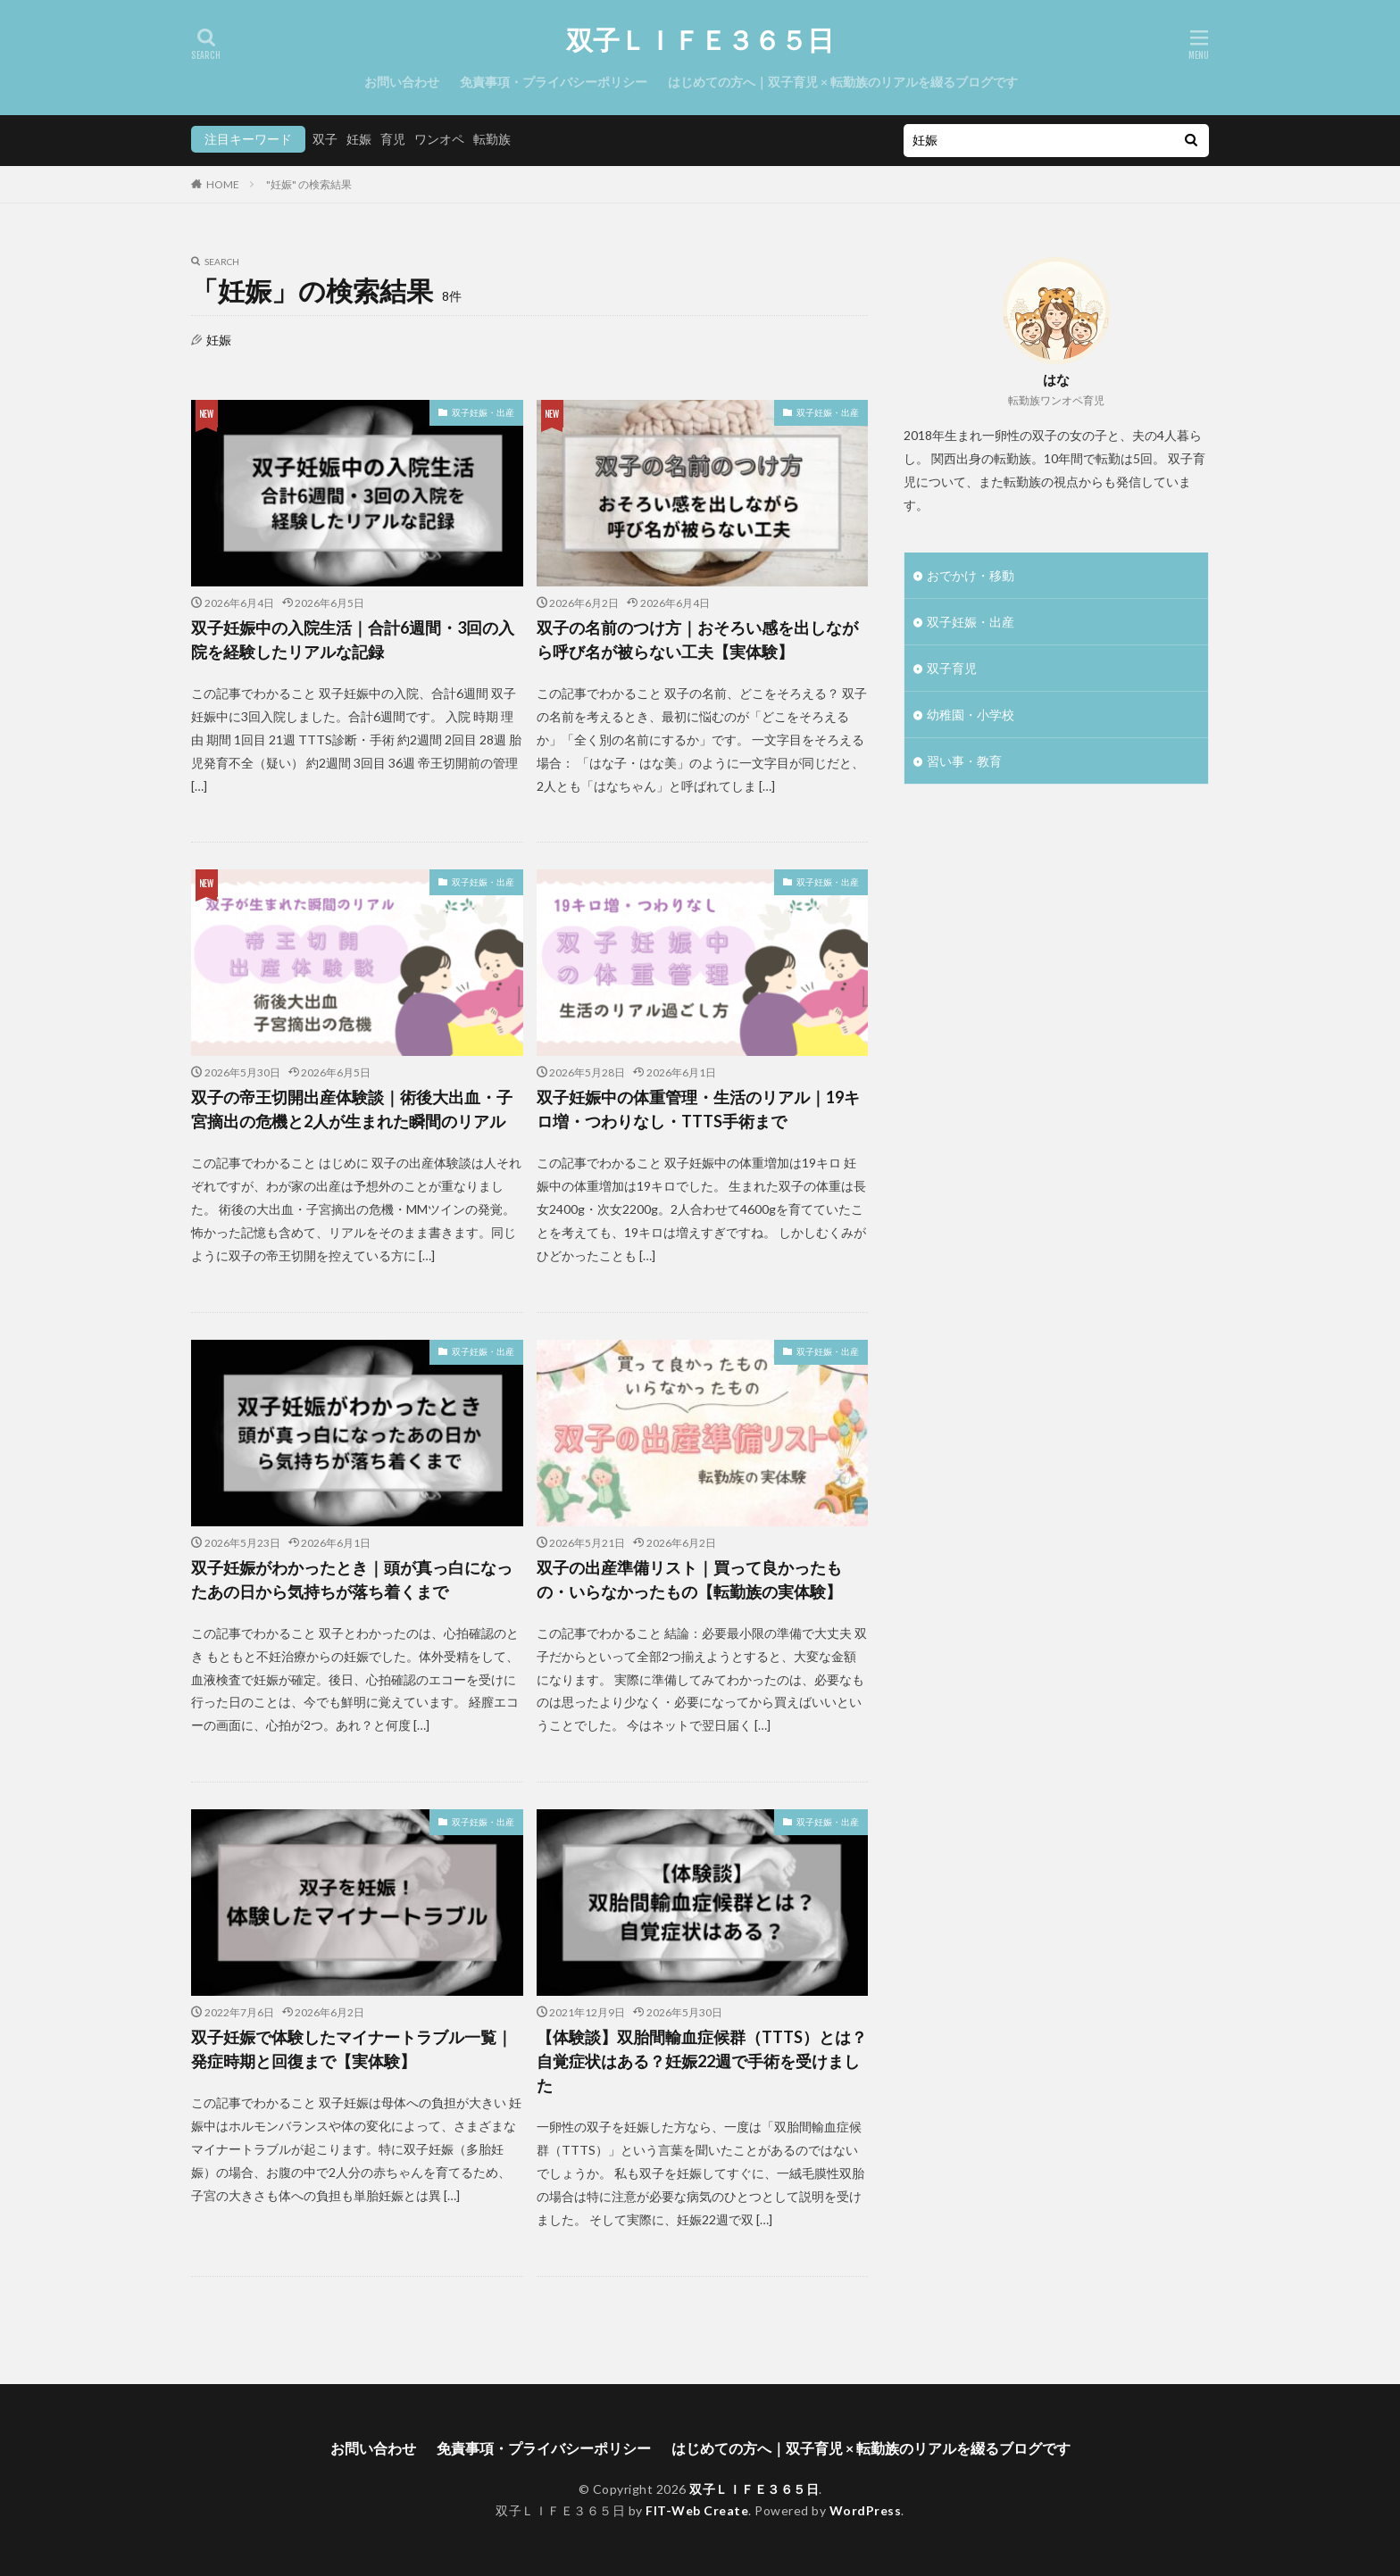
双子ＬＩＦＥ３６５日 (700, 40)
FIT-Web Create (697, 2510)
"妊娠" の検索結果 (309, 184)
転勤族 (492, 138)
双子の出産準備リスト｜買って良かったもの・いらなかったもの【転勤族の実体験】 (689, 1579)
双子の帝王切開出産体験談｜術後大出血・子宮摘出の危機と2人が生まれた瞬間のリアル (351, 1109)
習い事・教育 (964, 761)
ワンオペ (439, 138)
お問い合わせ (401, 81)
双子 (325, 138)
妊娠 (358, 138)
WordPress (865, 2510)
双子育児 (952, 668)
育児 (392, 138)
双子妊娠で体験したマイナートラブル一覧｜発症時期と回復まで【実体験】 (351, 2049)
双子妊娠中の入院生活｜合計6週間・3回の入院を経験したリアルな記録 (352, 639)
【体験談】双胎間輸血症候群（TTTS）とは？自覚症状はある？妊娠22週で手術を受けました (702, 2061)
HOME (222, 184)
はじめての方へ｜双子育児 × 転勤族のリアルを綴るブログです (843, 81)
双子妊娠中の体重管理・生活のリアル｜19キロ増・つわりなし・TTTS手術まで (698, 1109)
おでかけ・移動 (970, 575)
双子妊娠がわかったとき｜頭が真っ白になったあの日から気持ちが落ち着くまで (351, 1579)
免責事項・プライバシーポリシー (553, 81)
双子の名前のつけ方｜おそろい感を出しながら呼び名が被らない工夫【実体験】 (697, 639)
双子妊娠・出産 (483, 412)
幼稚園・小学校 (970, 714)
